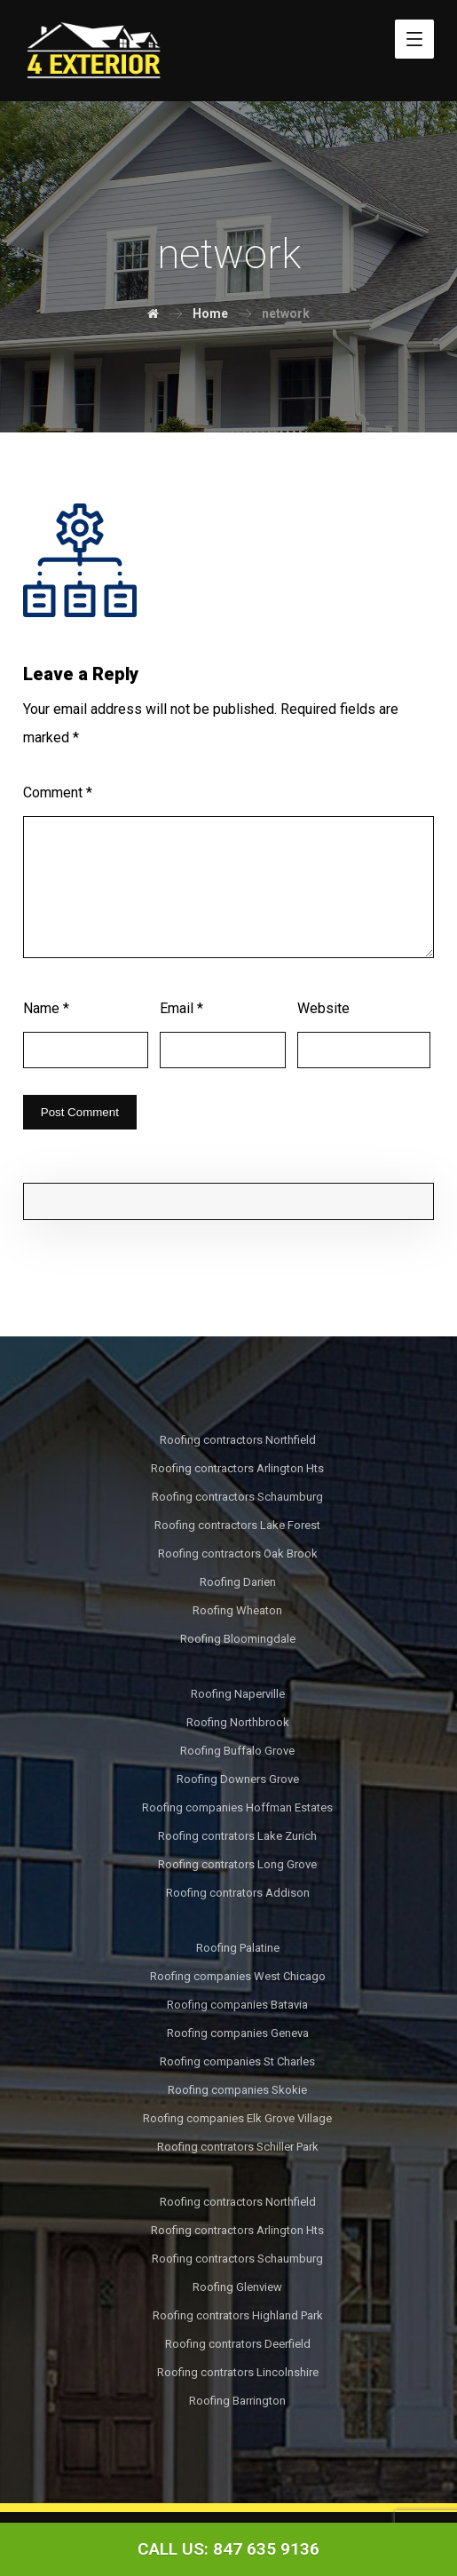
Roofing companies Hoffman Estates (237, 1807)
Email (181, 1008)
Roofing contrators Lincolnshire (238, 2372)
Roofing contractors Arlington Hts (237, 1468)
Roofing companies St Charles (237, 2061)
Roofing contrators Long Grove (237, 1864)
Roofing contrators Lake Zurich (237, 1836)
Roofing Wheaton (237, 1610)
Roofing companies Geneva (238, 2033)
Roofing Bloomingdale (237, 1638)
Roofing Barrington (237, 2400)
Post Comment (80, 1112)
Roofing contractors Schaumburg (237, 1496)
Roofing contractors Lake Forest (237, 1525)
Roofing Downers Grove (238, 1779)
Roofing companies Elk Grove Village (237, 2118)
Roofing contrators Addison (238, 1892)
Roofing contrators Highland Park (238, 2315)
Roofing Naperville (238, 1693)
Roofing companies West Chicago (238, 1976)
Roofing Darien (238, 1582)
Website (323, 1008)
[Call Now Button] (228, 2549)
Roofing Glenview (237, 2287)
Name (46, 1008)
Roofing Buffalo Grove (237, 1750)
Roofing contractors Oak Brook (238, 1553)
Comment (57, 792)
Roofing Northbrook (237, 1722)
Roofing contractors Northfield (238, 1440)
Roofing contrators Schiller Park (238, 2146)
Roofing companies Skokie (237, 2089)
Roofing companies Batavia (237, 2004)
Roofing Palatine (238, 1947)
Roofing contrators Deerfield (238, 2343)
